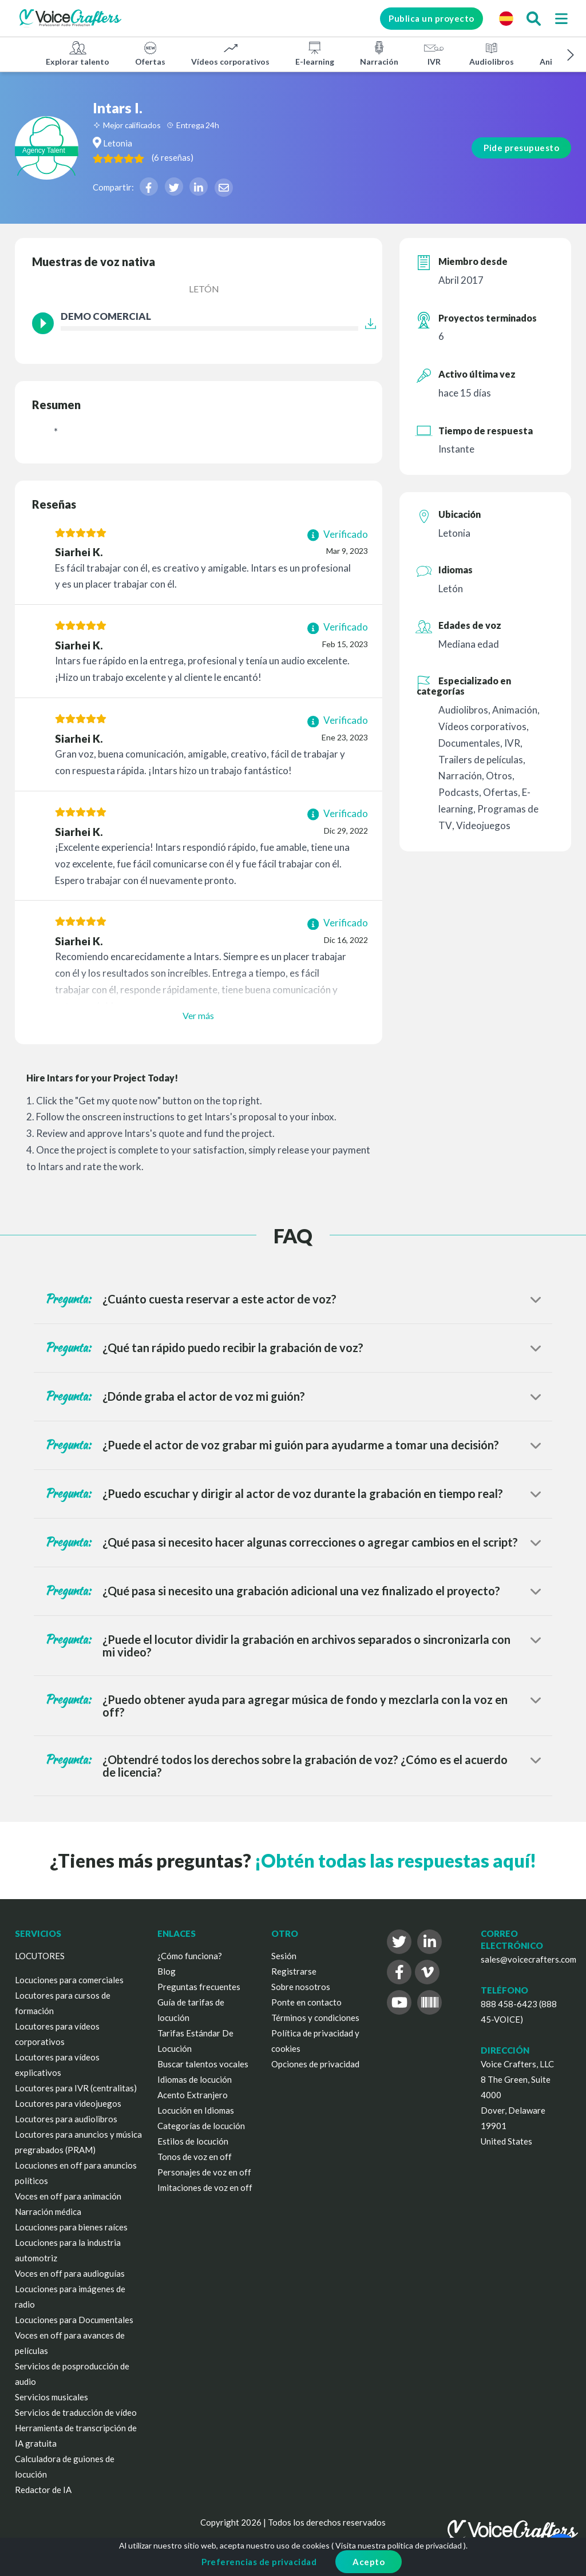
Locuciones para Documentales (74, 2320)
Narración (379, 53)
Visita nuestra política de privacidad (398, 2545)
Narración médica (48, 2211)
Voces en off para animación (68, 2196)
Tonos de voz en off (194, 2156)
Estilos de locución (192, 2141)
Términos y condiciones (315, 2017)
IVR (434, 53)
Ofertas (150, 53)
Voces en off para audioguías (70, 2273)
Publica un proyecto (424, 18)
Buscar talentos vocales (202, 2064)
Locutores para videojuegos (68, 2103)
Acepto (369, 2562)
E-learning (314, 53)
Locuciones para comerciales (69, 1980)
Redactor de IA (43, 2489)
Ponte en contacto (306, 2002)
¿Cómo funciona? (189, 1956)
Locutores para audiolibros (66, 2119)
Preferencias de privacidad (258, 2562)
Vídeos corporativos (230, 53)
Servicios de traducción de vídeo (76, 2412)
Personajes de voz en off (204, 2172)
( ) (220, 157)
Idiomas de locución (194, 2079)
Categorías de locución (201, 2126)
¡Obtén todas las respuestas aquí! (395, 1860)
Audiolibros (491, 53)
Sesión (283, 1956)
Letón (204, 288)
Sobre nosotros (300, 1986)
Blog (166, 1971)
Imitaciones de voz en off (204, 2187)
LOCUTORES (40, 1956)
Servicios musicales (51, 2397)
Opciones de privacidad (315, 2064)
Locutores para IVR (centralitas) (76, 2088)
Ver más (198, 1015)
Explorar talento (77, 53)
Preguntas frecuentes (198, 1986)
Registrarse (293, 1971)
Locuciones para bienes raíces (71, 2227)
